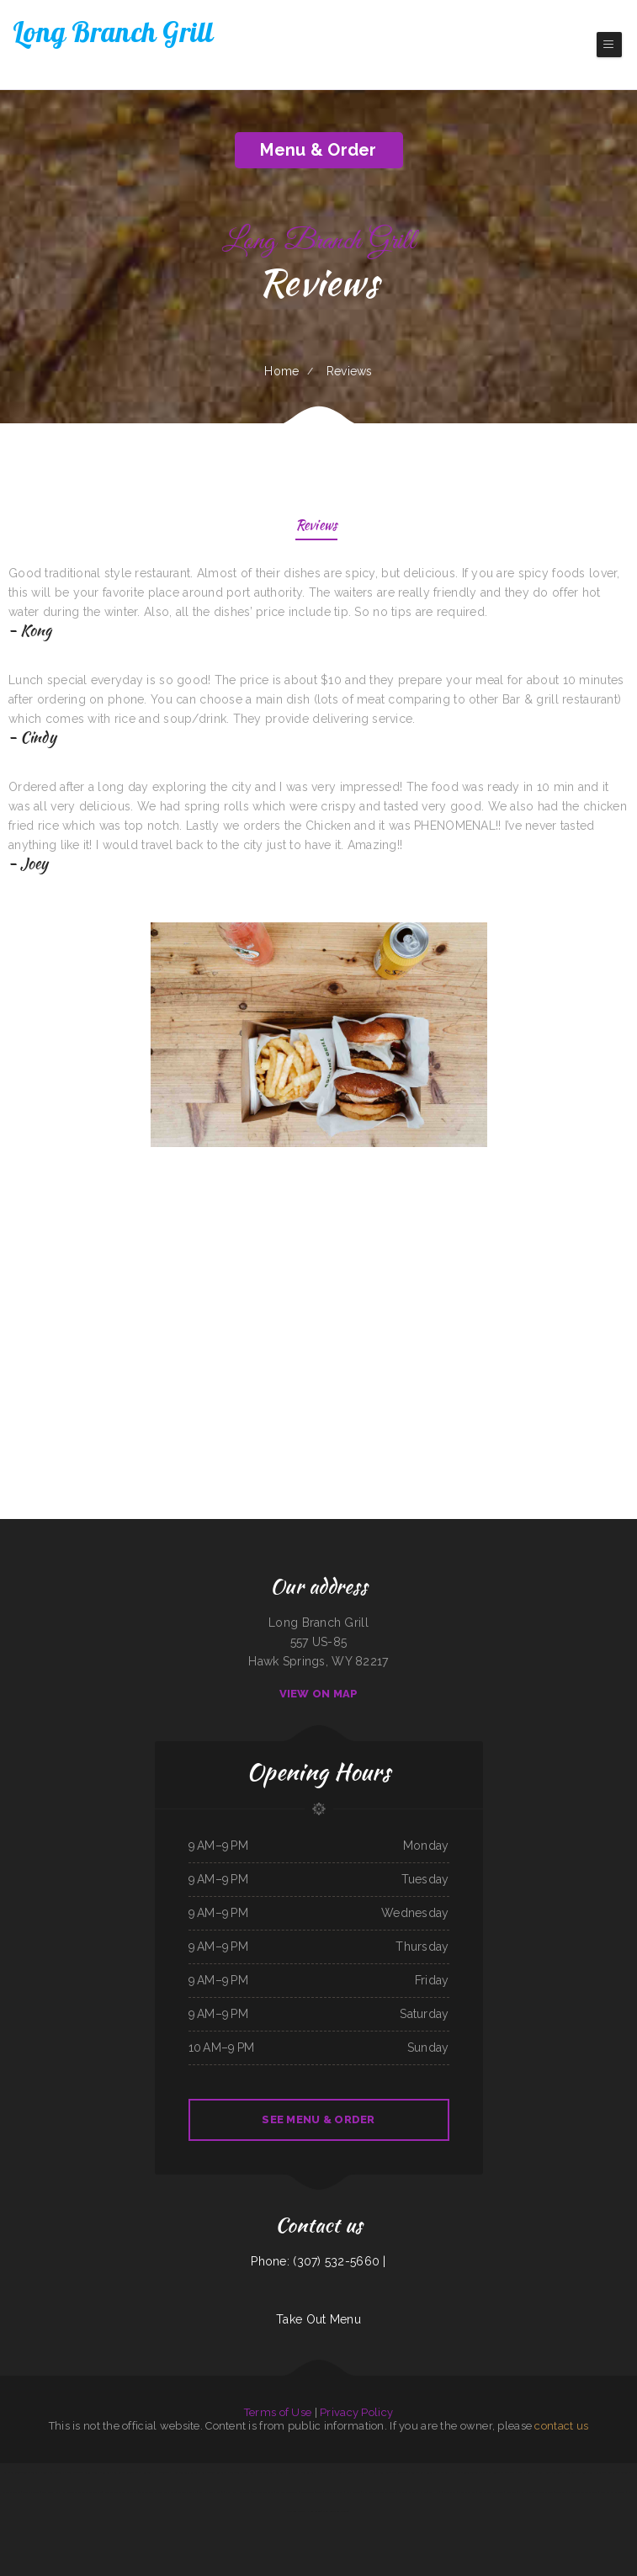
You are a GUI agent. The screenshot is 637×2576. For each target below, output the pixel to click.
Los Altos (235, 2472)
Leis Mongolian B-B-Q (287, 2492)
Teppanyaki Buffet (334, 2492)
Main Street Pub (467, 2492)
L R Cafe (372, 2472)
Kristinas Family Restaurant (140, 2472)
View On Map (318, 1693)
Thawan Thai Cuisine (587, 2492)
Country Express (31, 2492)
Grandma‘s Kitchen (418, 2492)
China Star (510, 2472)
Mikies (319, 2492)
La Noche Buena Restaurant (466, 2472)
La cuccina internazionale (16, 2472)
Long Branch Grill (51, 2492)
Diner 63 (104, 2472)
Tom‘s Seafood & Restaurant (394, 2472)
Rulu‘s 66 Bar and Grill (438, 2472)
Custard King (417, 2472)
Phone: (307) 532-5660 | (318, 2261)
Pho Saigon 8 (162, 2472)
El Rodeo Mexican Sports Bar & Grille (82, 2492)
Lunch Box (512, 2492)
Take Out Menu (318, 2319)
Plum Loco (117, 2472)
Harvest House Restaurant (548, 2472)
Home (281, 371)
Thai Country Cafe (544, 2492)
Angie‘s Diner (91, 2472)
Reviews (316, 526)
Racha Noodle (352, 2492)
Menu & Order (318, 150)
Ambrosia (360, 2472)
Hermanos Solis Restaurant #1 (188, 2472)
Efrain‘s (402, 2492)
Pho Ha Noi (525, 2492)
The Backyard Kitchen (150, 2492)
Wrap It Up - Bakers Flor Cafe (336, 2472)
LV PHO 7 (434, 2492)
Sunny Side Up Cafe (565, 2492)
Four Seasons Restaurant (491, 2492)
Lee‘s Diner (587, 2472)
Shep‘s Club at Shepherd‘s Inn (258, 2472)
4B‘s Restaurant (308, 2472)
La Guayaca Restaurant (287, 2472)
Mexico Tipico (307, 2492)
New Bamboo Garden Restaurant (120, 2492)
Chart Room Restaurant (237, 2492)
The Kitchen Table (493, 2472)
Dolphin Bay (450, 2492)
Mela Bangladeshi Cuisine (335, 2511)
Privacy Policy (356, 2412)
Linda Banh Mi (572, 2472)
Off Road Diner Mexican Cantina (379, 2492)
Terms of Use (277, 2412)
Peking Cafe (169, 2492)
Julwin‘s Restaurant (216, 2472)
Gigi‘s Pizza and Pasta (262, 2492)
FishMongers (56, 2472)
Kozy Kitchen (523, 2472)
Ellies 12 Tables (73, 2472)
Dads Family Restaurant (613, 2492)
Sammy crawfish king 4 (211, 2492)
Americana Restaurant (607, 2472)
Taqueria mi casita (187, 2492)
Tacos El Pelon (39, 2472)
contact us (561, 2425)
